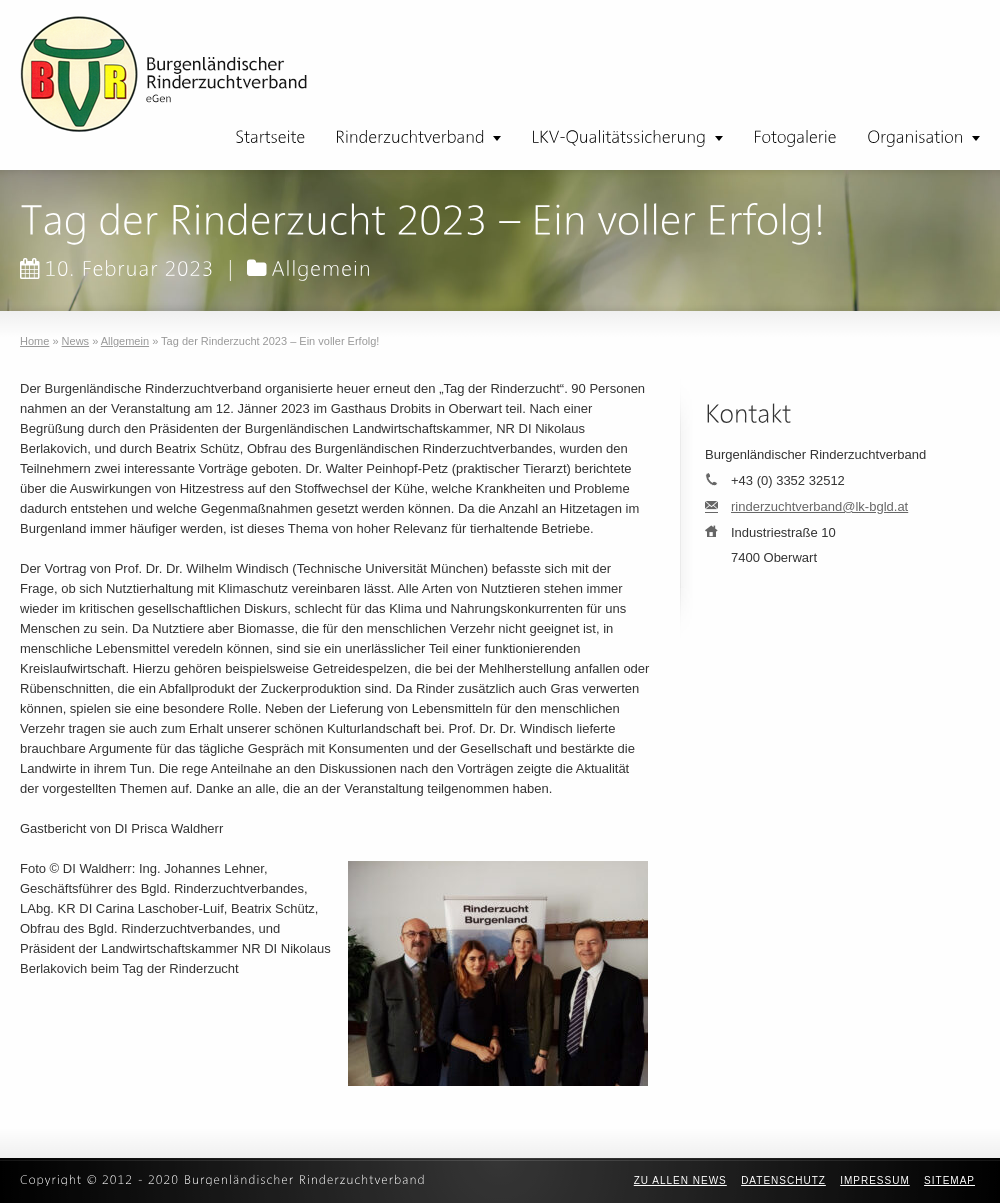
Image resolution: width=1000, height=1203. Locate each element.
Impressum (875, 1180)
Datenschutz (783, 1180)
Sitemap (949, 1180)
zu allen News (680, 1180)
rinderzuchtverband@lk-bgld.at (819, 506)
